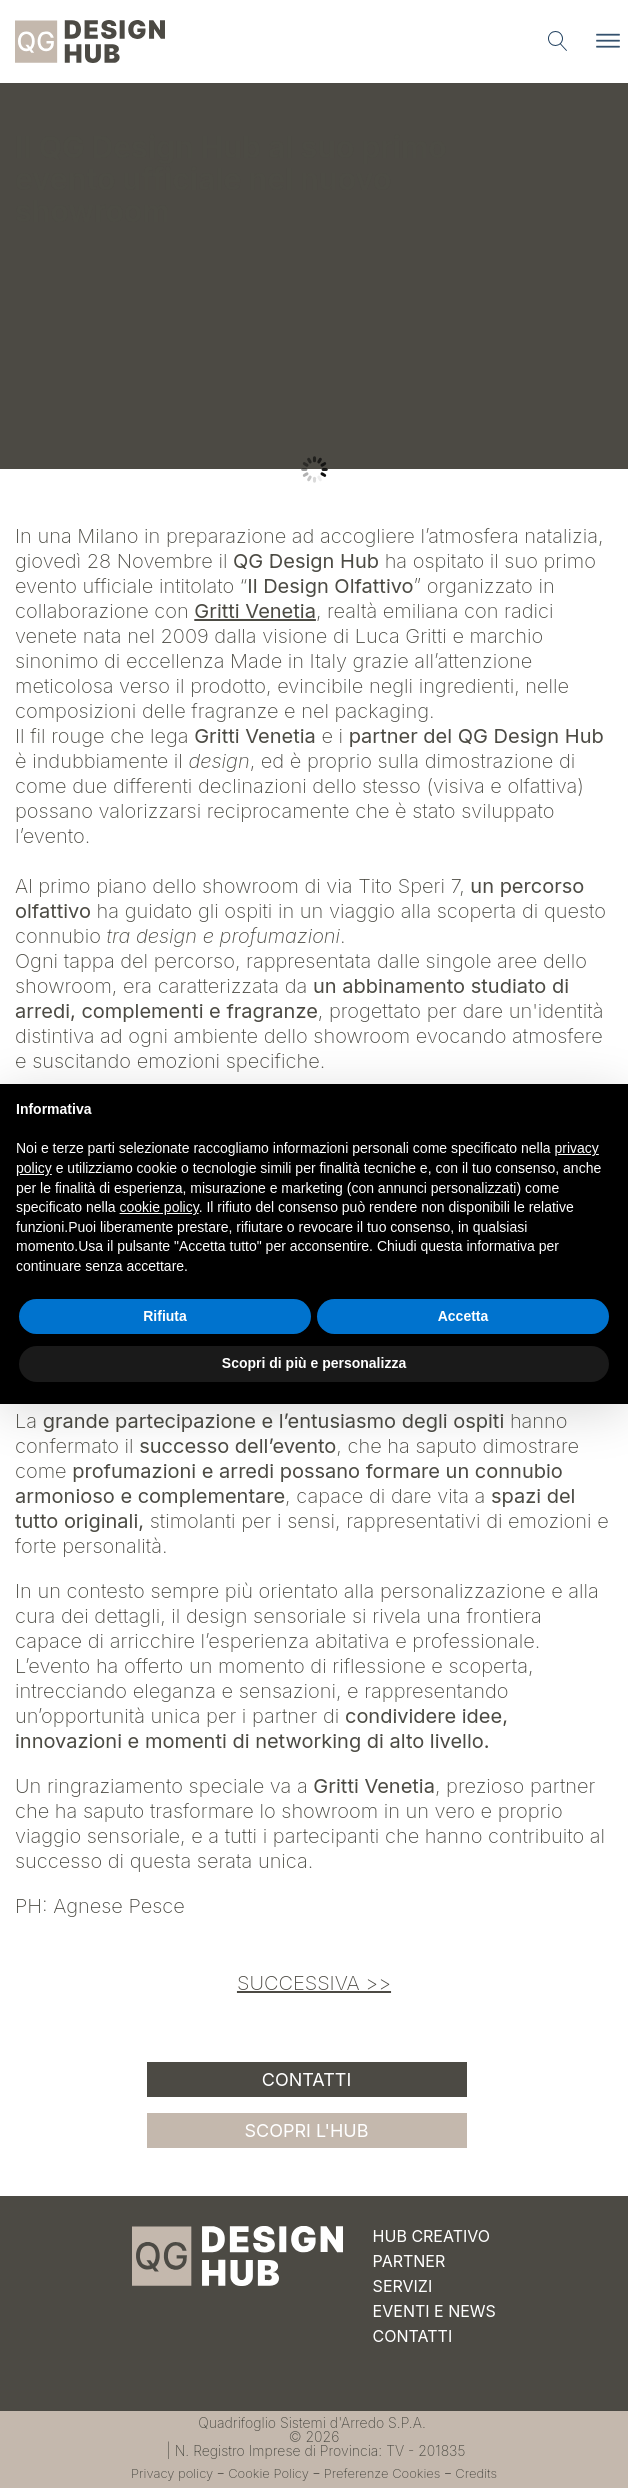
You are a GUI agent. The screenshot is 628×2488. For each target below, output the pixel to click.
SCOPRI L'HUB (307, 2130)
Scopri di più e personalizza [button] (314, 1363)
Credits (476, 2473)
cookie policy (159, 1207)
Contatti (307, 2079)
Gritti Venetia (255, 611)
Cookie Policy (268, 2473)
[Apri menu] (608, 41)
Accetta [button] (463, 1316)
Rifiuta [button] (165, 1316)
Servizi (403, 2286)
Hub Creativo (431, 2236)
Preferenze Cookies (382, 2473)
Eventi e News (434, 2311)
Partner (409, 2261)
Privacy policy (172, 2473)
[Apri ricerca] (558, 41)
